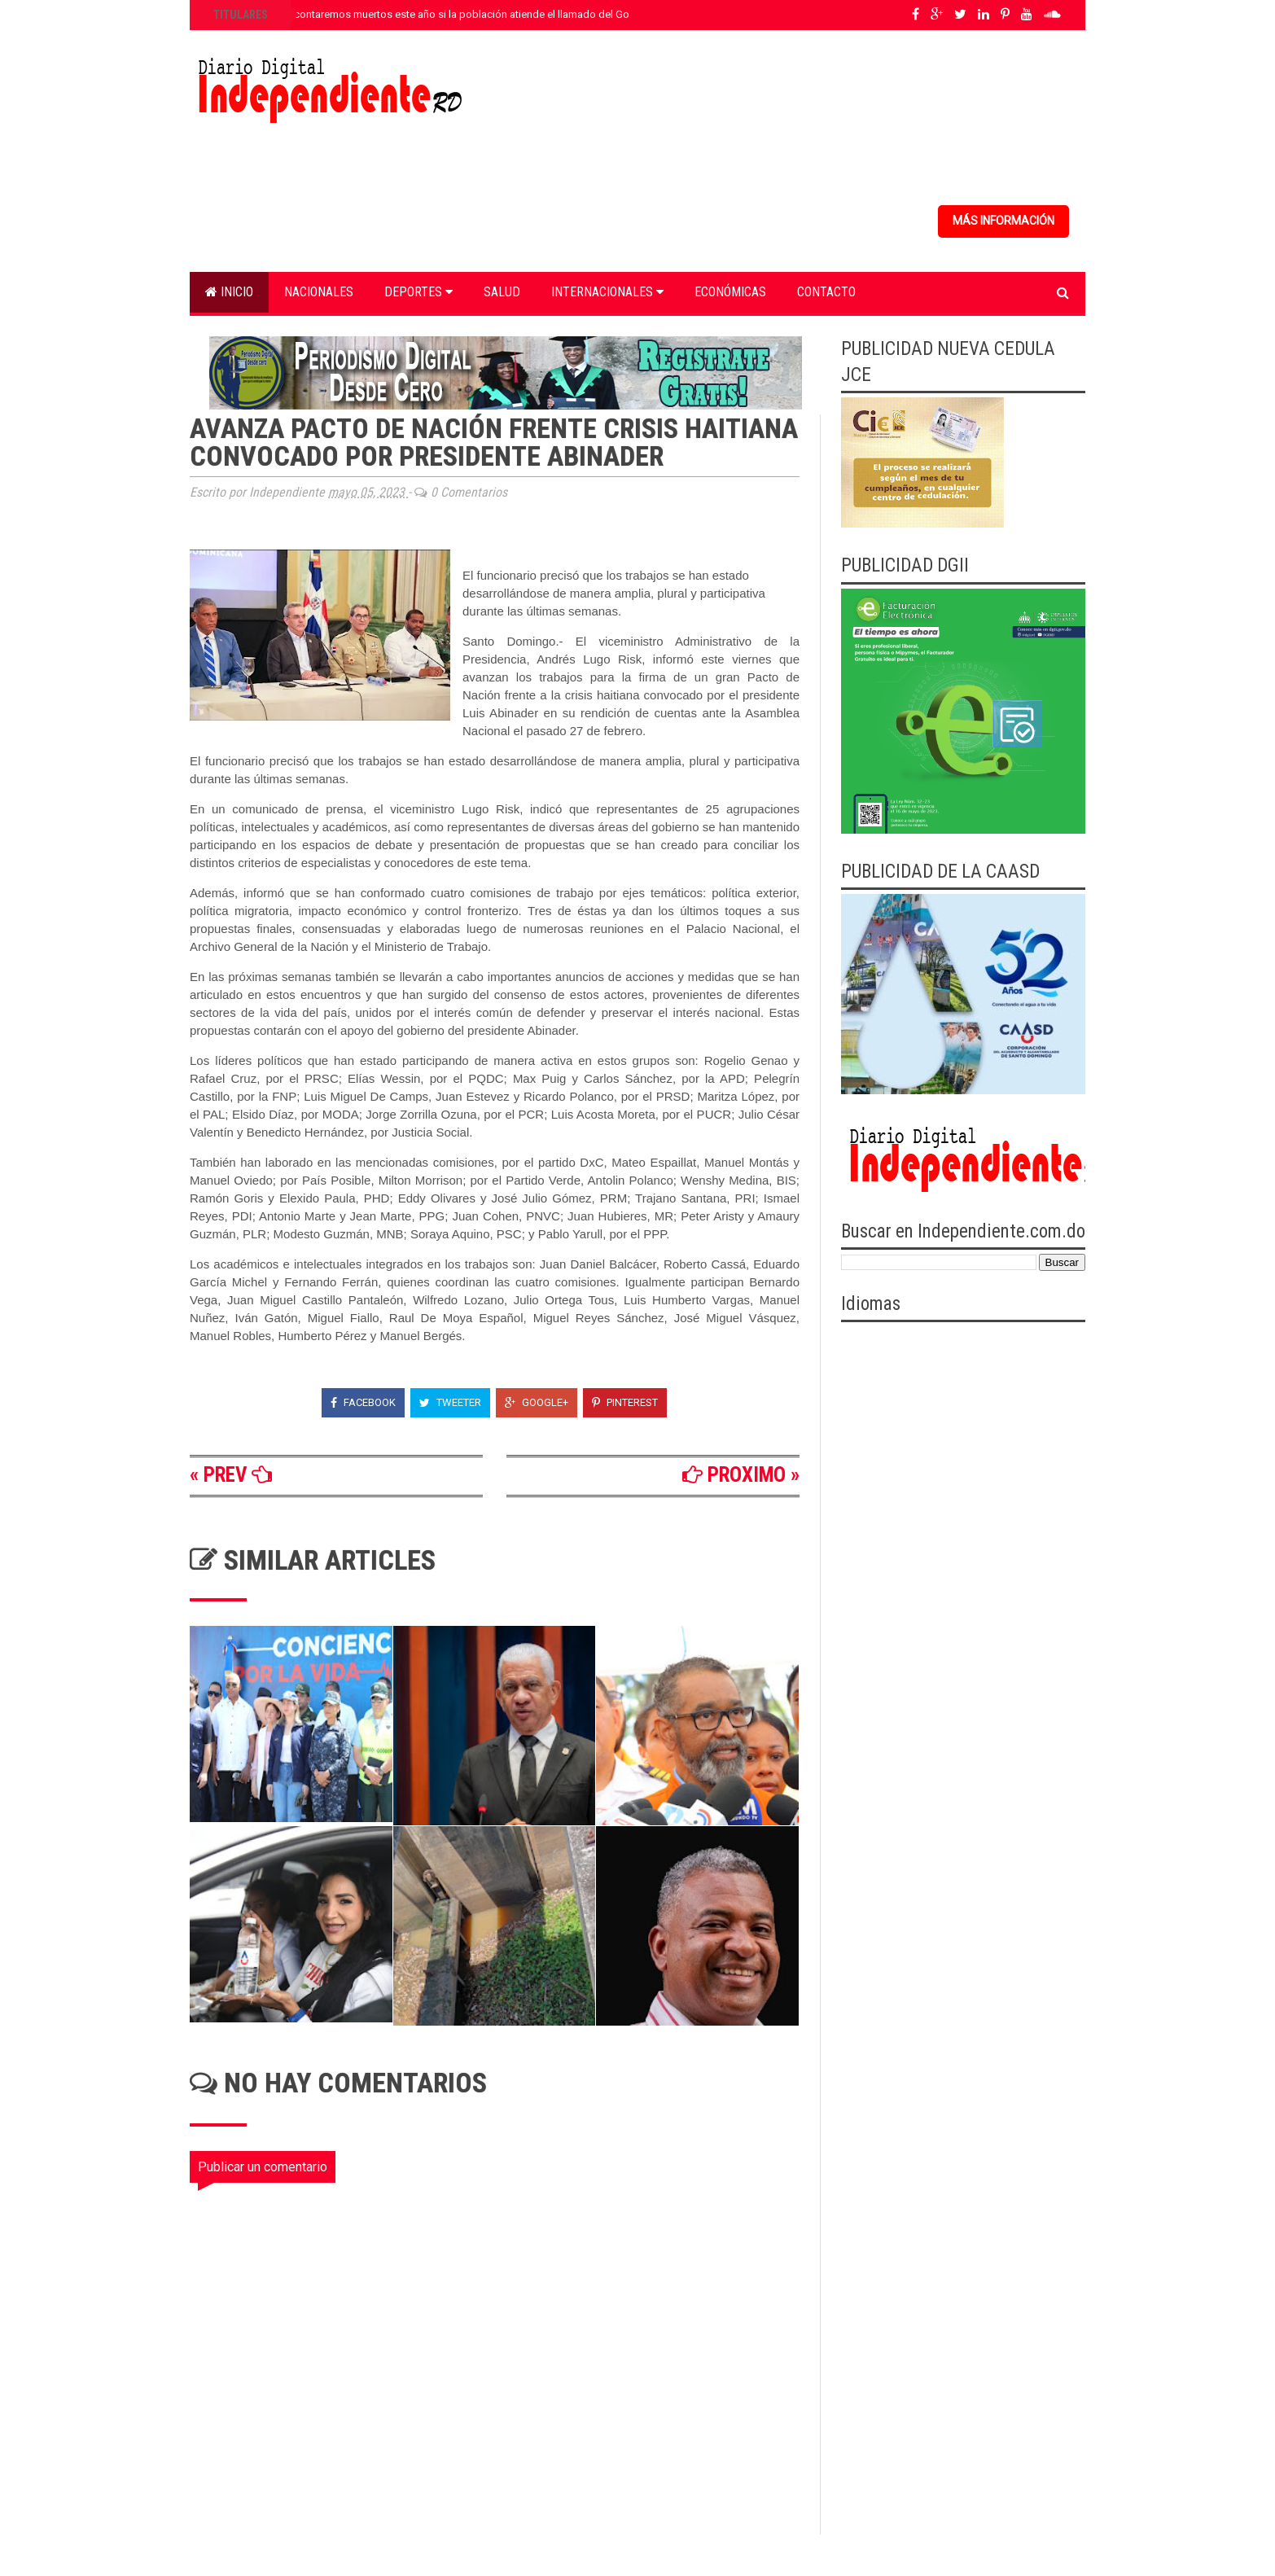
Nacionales (318, 292)
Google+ (536, 1402)
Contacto (826, 292)
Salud (502, 292)
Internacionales (607, 292)
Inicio (229, 292)
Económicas (730, 292)
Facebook (363, 1402)
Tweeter (450, 1402)
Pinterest (625, 1402)
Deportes (418, 292)
